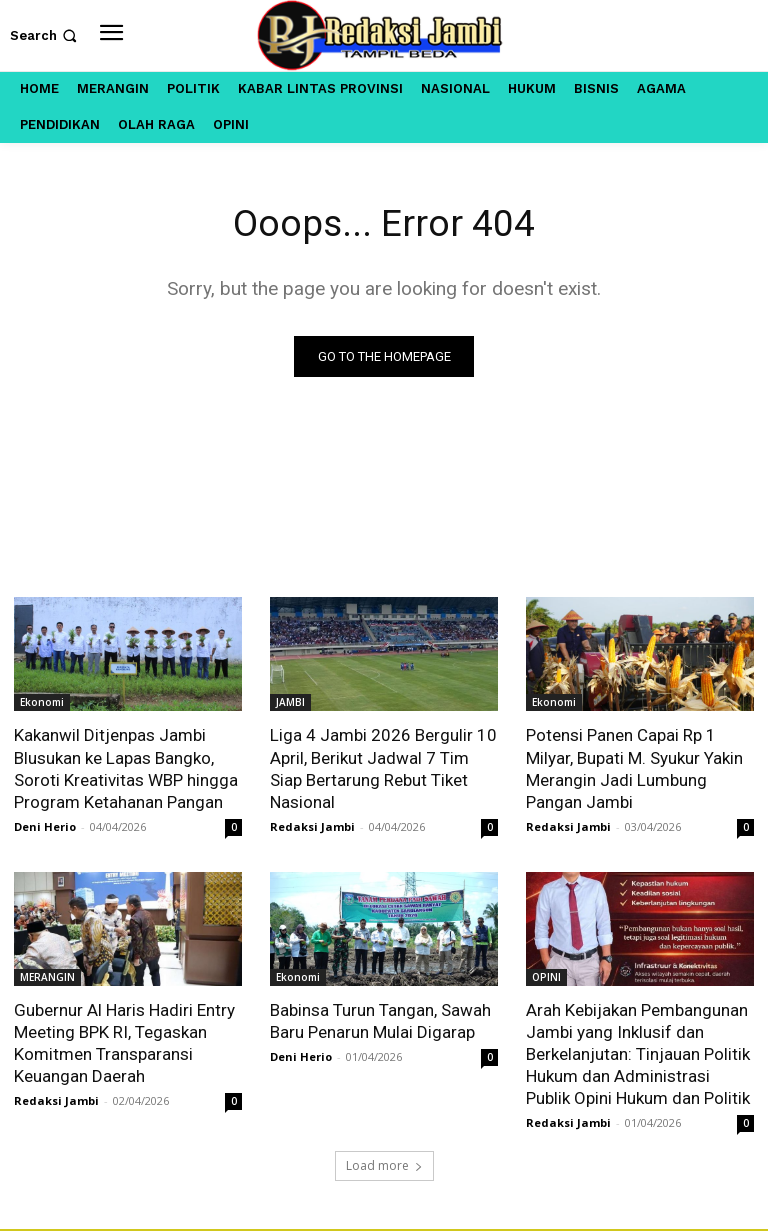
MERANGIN (47, 977)
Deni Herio (45, 826)
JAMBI (290, 703)
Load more (384, 1167)
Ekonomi (42, 703)
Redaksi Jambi (312, 826)
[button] (45, 35)
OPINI (546, 977)
